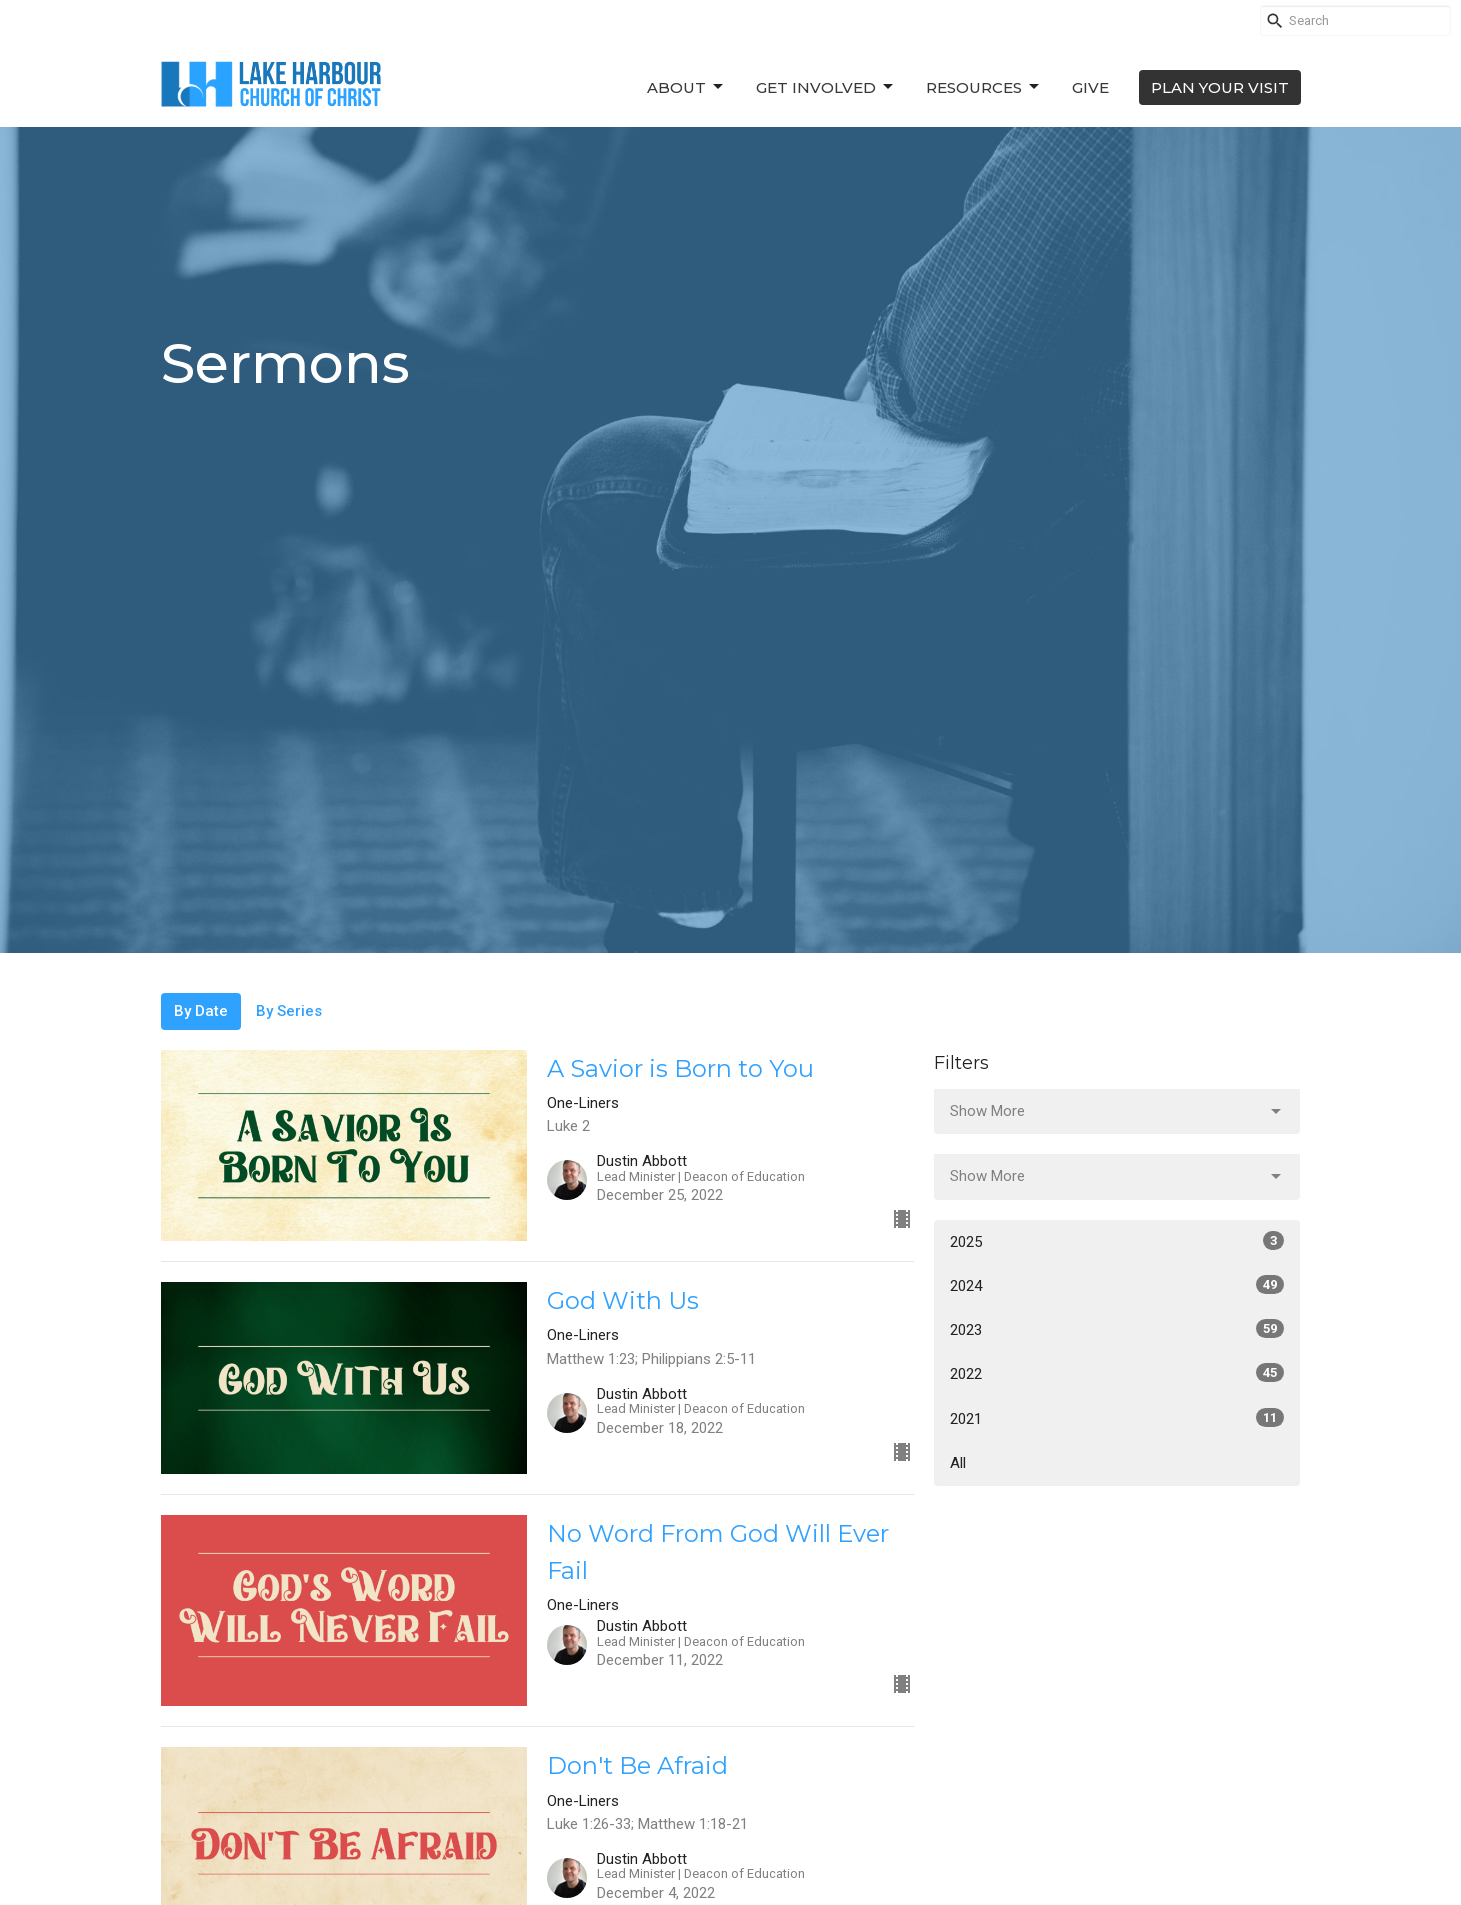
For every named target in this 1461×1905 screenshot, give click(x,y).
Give (1090, 87)
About (686, 87)
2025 (1117, 1241)
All (958, 1463)
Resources (984, 87)
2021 (1117, 1418)
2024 (1117, 1285)
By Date (201, 1011)
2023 (1117, 1329)
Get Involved (826, 87)
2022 (1117, 1373)
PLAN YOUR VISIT (1220, 87)
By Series (289, 1011)
